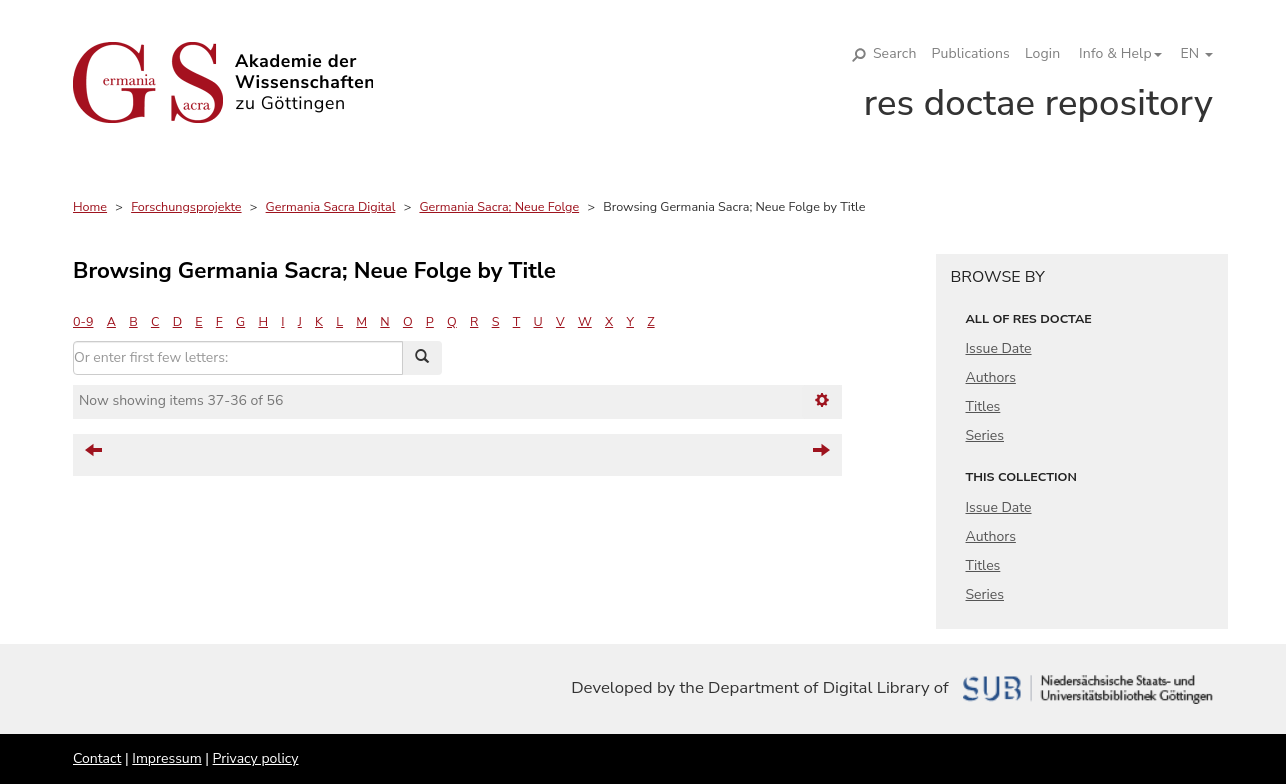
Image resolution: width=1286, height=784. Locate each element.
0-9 (83, 321)
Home (90, 206)
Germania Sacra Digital (331, 206)
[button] (1113, 54)
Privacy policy (256, 758)
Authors (991, 377)
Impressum (166, 758)
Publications (971, 53)
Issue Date (999, 348)
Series (985, 435)
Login (1042, 53)
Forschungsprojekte (186, 206)
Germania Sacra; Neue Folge (499, 206)
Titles (983, 406)
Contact (97, 758)
